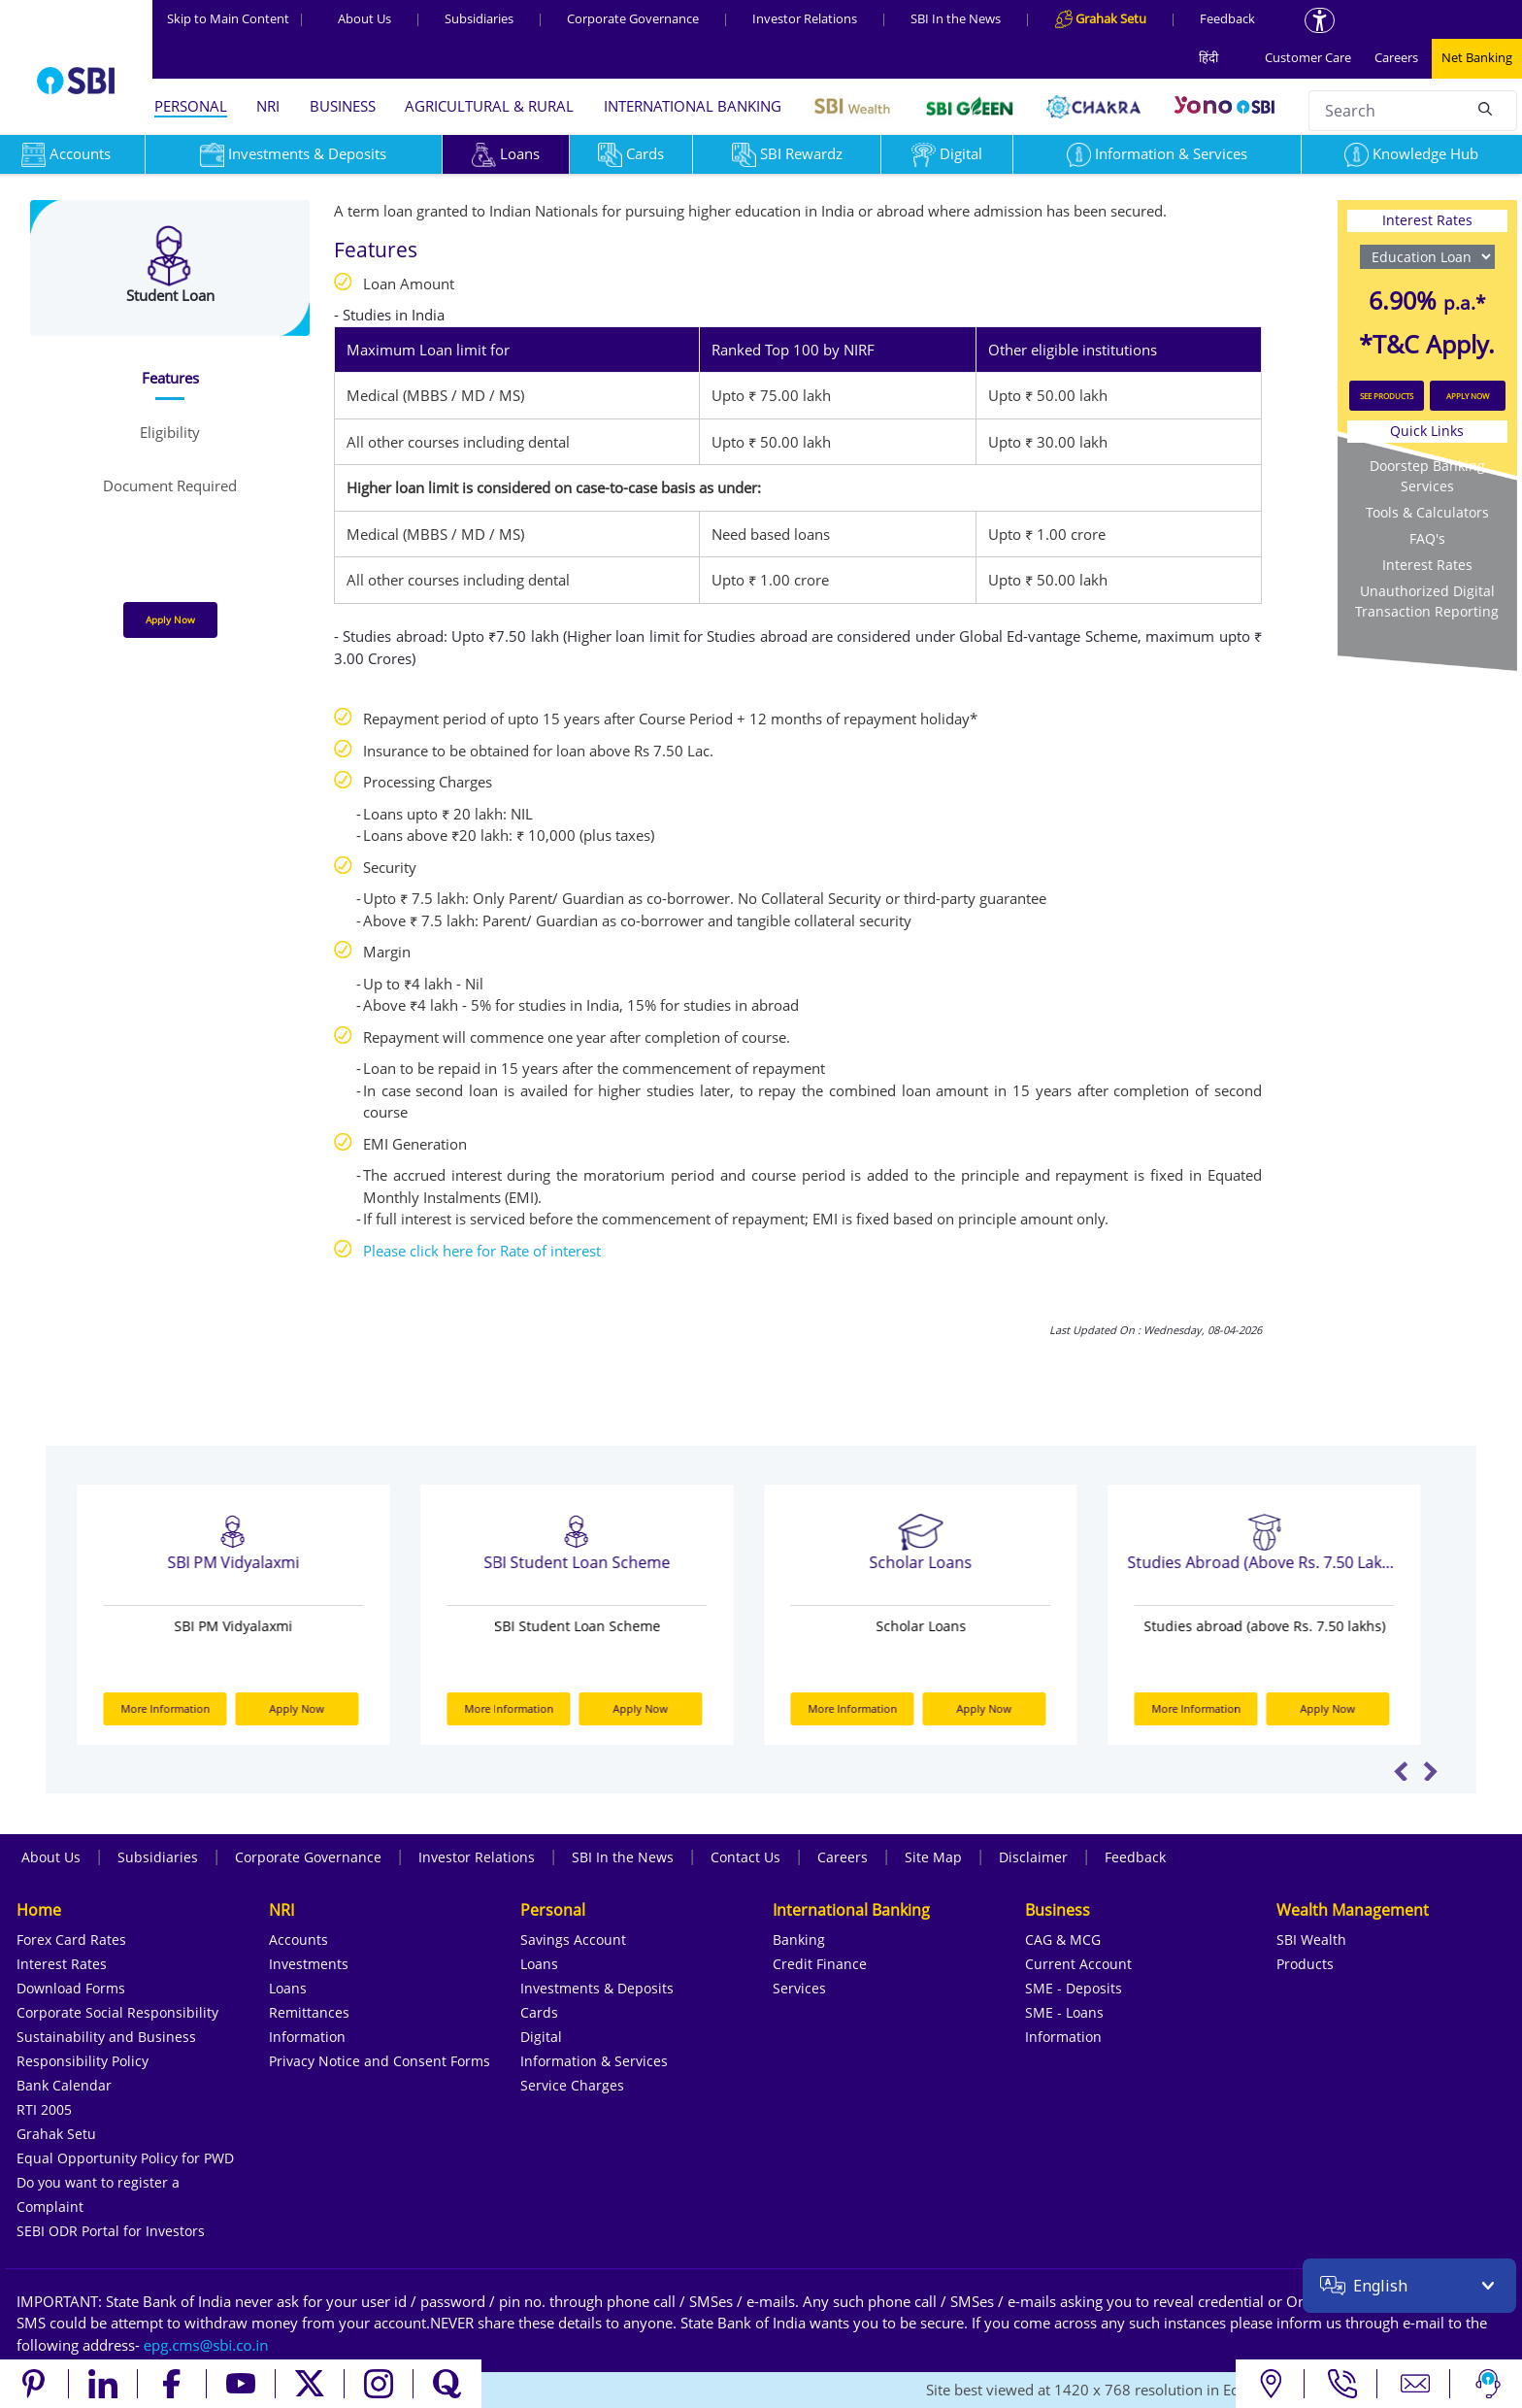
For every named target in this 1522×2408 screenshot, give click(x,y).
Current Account (1078, 1964)
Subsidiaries (479, 18)
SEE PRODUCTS (1386, 395)
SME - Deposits (1073, 1988)
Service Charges (572, 2085)
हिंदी (1208, 57)
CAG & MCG (1063, 1939)
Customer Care (1308, 57)
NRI (268, 106)
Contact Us (745, 1857)
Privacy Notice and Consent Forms (379, 2061)
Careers (1396, 57)
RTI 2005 (44, 2109)
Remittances (309, 2012)
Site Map (933, 1857)
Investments (308, 1964)
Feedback (1227, 18)
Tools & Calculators (1427, 512)
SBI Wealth (1311, 1939)
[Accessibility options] (1320, 20)
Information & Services (1157, 153)
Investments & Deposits (293, 153)
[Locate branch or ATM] (1270, 2383)
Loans (506, 153)
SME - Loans (1064, 2012)
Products (1305, 1964)
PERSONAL (190, 106)
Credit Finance (820, 1964)
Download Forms (71, 1988)
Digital (946, 153)
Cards (631, 153)
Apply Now (170, 619)
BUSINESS (343, 106)
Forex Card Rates (71, 1939)
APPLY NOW (1467, 395)
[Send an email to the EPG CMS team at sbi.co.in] (207, 2345)
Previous (1401, 1771)
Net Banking (1476, 57)
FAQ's (1427, 538)
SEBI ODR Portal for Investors (111, 2231)
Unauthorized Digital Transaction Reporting (1427, 601)
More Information (178, 1708)
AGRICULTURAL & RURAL (489, 106)
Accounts (298, 1939)
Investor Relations (804, 18)
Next (1430, 1771)
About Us (364, 18)
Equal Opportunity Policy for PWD (125, 2158)
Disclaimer (1033, 1857)
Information (307, 2036)
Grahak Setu (56, 2133)
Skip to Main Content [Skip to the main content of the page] (236, 18)
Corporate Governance (633, 18)
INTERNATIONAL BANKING (692, 106)
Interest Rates (1427, 564)
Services (799, 1988)
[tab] (169, 378)
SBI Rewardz (787, 153)
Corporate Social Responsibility (117, 2012)
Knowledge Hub (1411, 153)
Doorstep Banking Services (1427, 475)
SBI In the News (955, 18)
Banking (799, 1939)
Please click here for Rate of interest (482, 1250)
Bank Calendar (64, 2085)
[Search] (1485, 107)
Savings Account (573, 1939)
